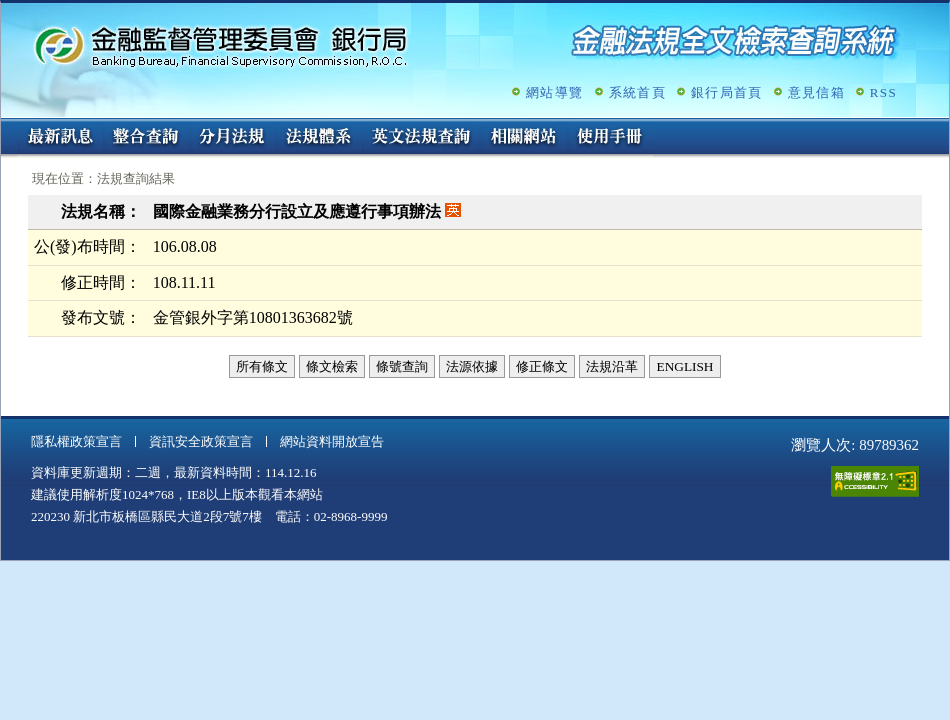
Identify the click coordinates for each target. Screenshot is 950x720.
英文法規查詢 (421, 138)
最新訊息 (60, 138)
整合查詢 (146, 138)
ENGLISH (684, 366)
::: (7, 126)
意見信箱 (816, 92)
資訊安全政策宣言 (201, 441)
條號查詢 (402, 366)
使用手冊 (610, 138)
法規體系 (318, 138)
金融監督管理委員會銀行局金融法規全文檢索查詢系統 (221, 45)
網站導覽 (554, 92)
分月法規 (232, 138)
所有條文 (262, 366)
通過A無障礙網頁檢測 (875, 481)
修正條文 (542, 366)
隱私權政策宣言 (76, 441)
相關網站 (524, 138)
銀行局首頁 (727, 92)
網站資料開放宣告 (332, 441)
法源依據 (472, 366)
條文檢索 (332, 366)
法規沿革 (612, 366)
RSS (883, 92)
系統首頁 (637, 92)
